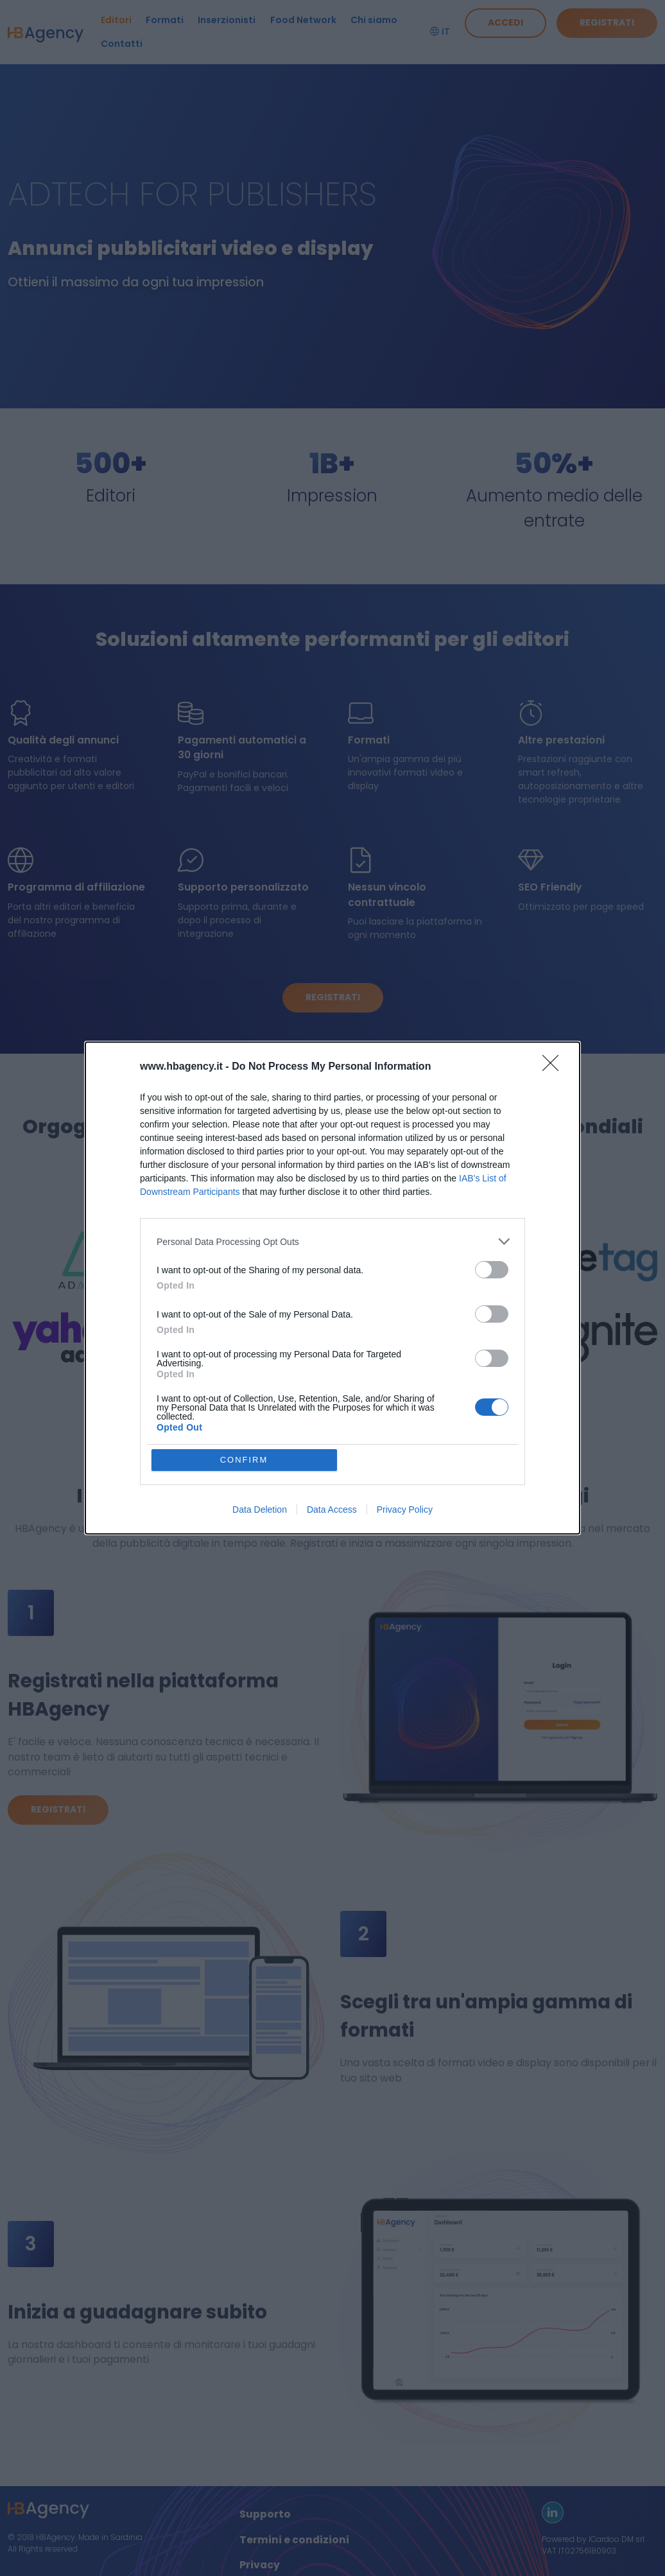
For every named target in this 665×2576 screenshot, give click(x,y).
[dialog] (332, 1288)
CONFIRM (244, 1460)
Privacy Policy (405, 1509)
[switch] (491, 1269)
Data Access (332, 1509)
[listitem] (332, 1241)
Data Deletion (259, 1509)
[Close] (554, 1067)
